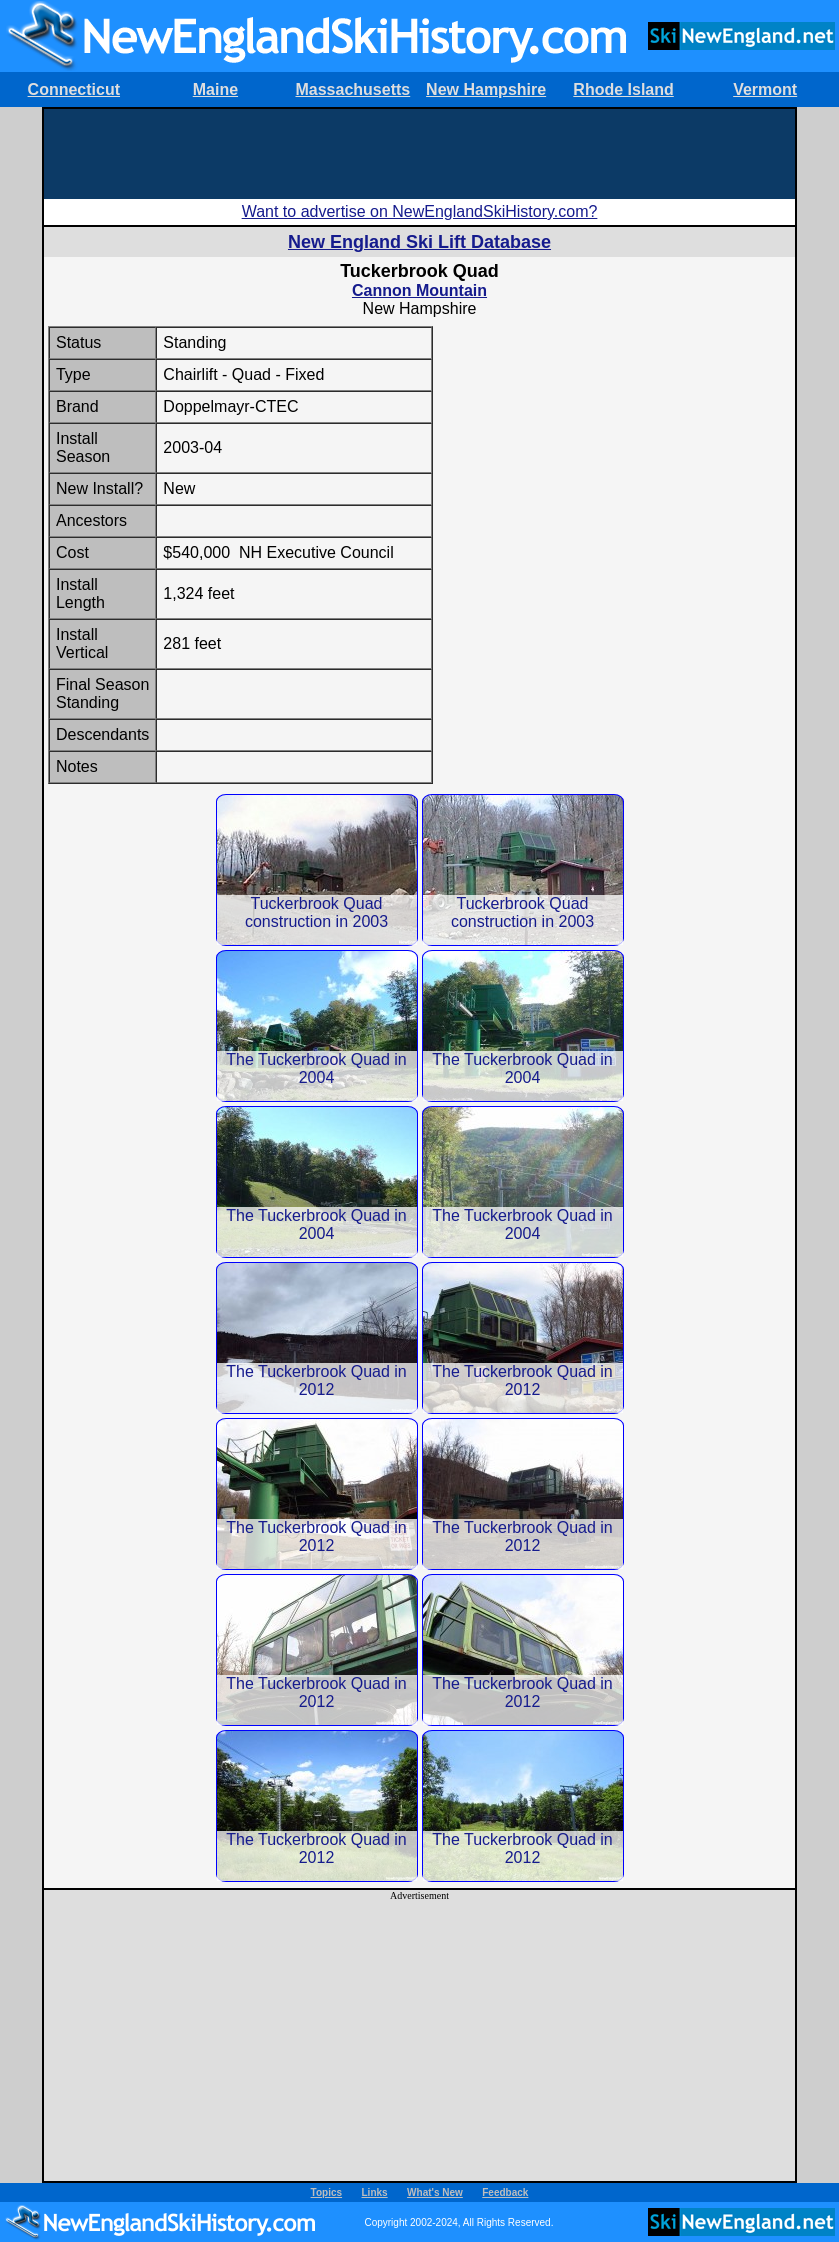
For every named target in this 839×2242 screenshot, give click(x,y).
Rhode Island (623, 89)
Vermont (765, 89)
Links (375, 2192)
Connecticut (74, 89)
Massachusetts (352, 89)
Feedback (505, 2192)
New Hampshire (486, 89)
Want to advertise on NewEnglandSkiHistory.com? (420, 211)
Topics (326, 2192)
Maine (215, 89)
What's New (435, 2192)
